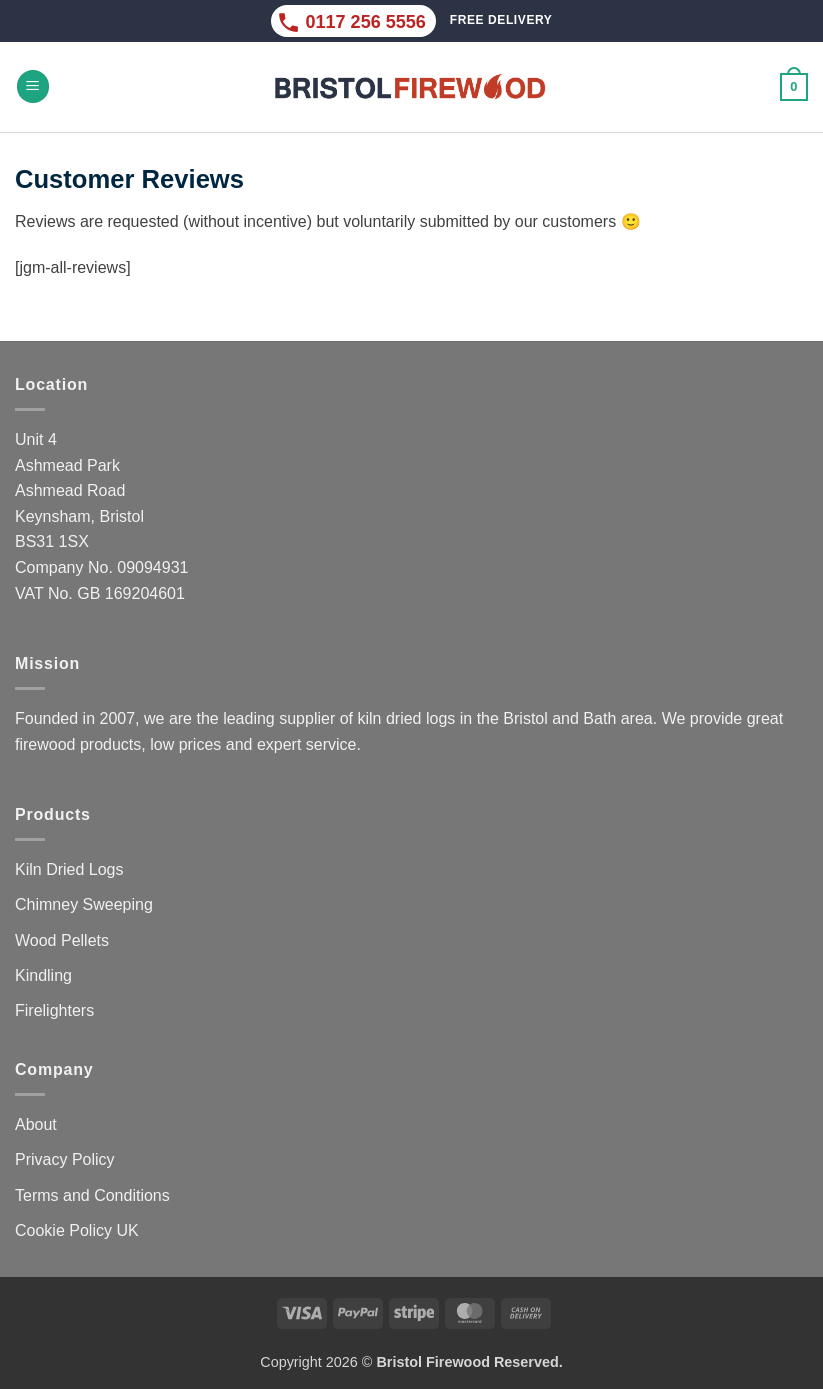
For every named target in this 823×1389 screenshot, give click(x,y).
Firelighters (54, 1010)
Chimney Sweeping (84, 904)
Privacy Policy (65, 1159)
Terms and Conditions (92, 1195)
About (36, 1124)
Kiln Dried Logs (69, 869)
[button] (33, 86)
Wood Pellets (62, 940)
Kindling (43, 975)
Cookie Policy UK (77, 1230)
